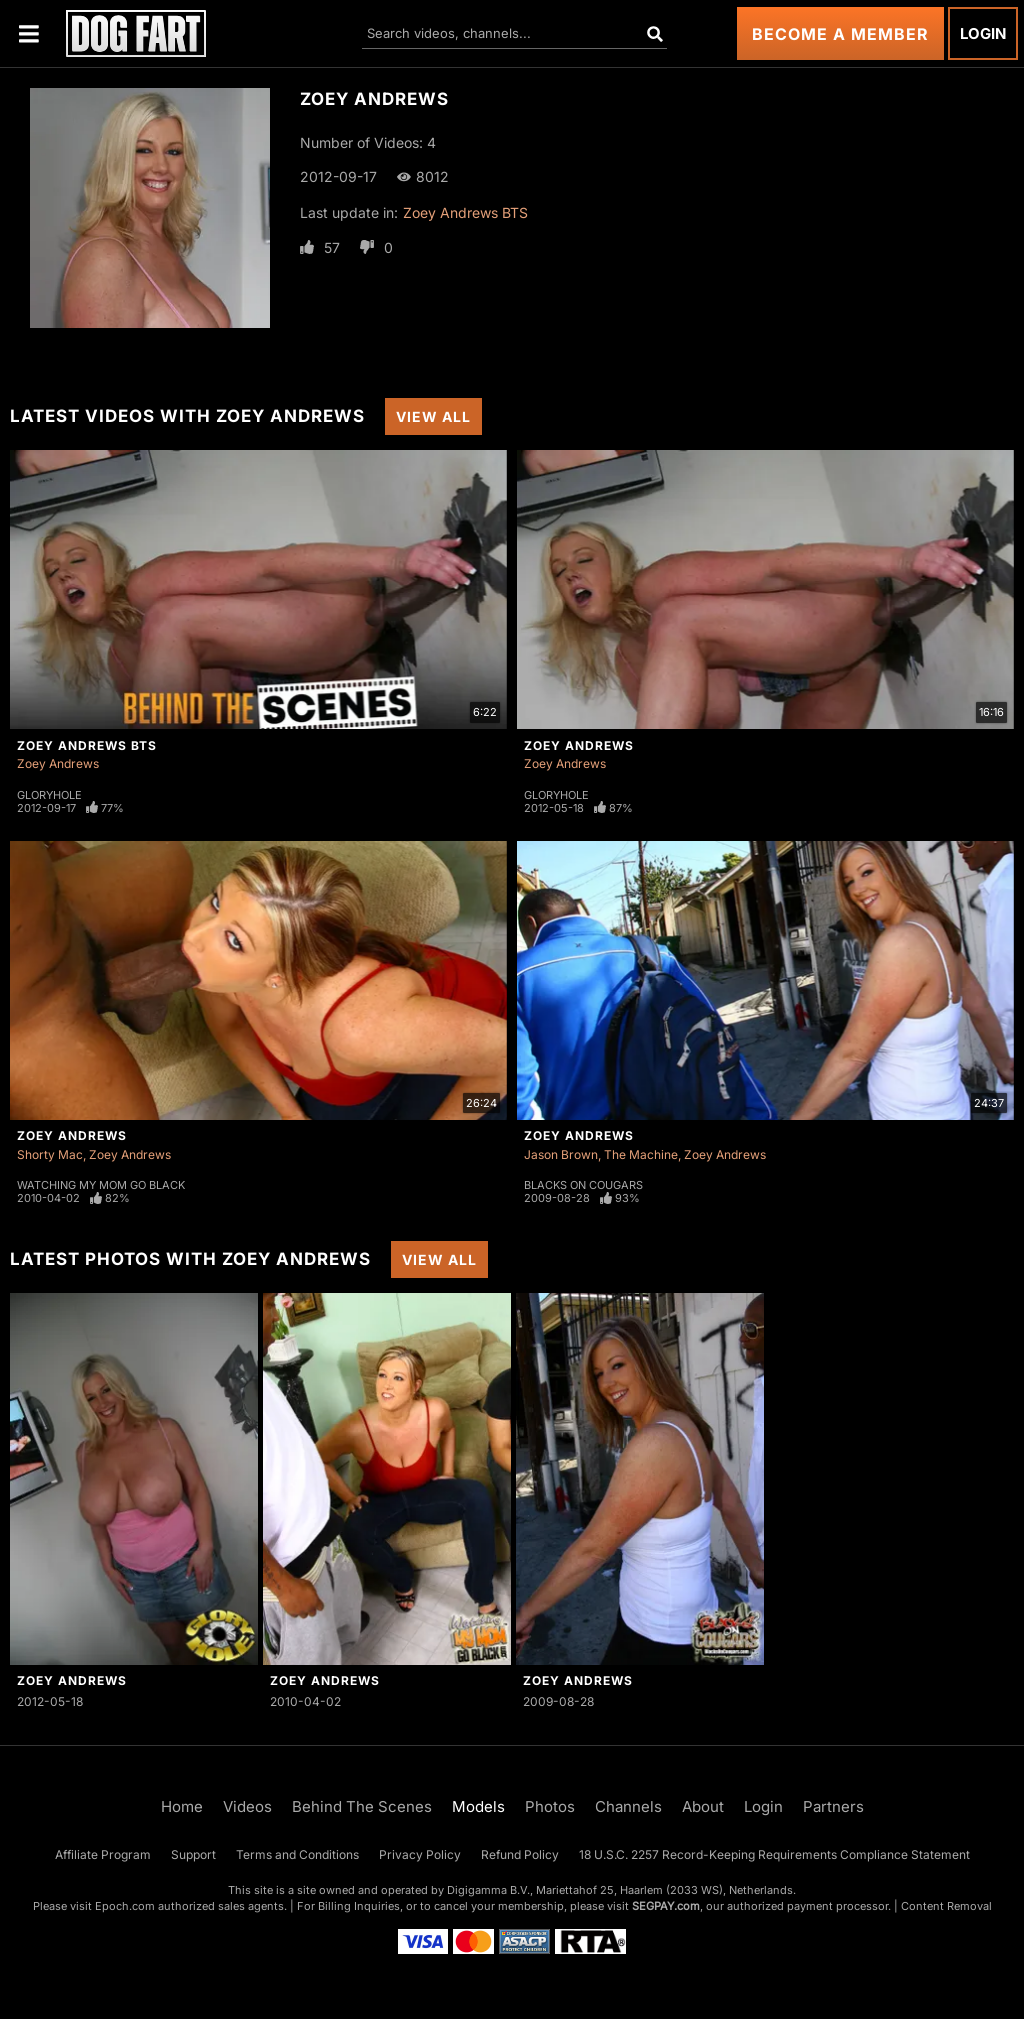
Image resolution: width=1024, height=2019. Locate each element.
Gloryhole (49, 795)
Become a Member (840, 34)
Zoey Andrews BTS (465, 212)
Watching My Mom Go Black (101, 1185)
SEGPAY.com (666, 1906)
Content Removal (946, 1906)
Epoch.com (125, 1906)
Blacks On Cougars (583, 1185)
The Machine (641, 1154)
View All (433, 416)
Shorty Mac (50, 1154)
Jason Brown (561, 1154)
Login (983, 33)
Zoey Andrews (58, 763)
